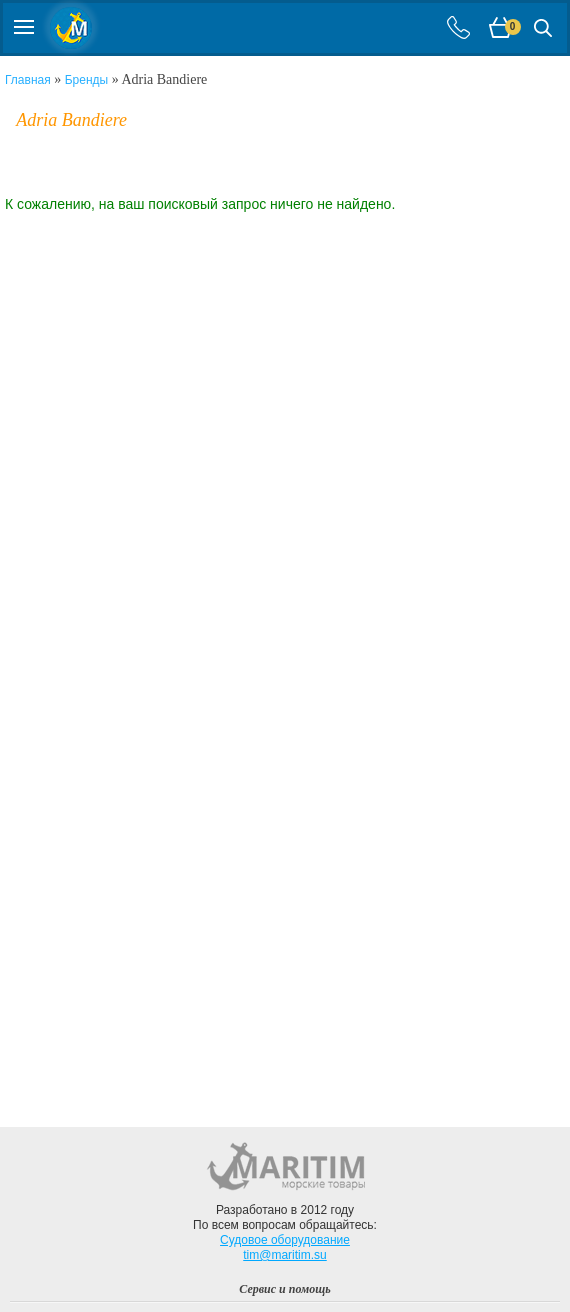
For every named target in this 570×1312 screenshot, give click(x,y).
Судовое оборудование (285, 1240)
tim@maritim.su (285, 1255)
